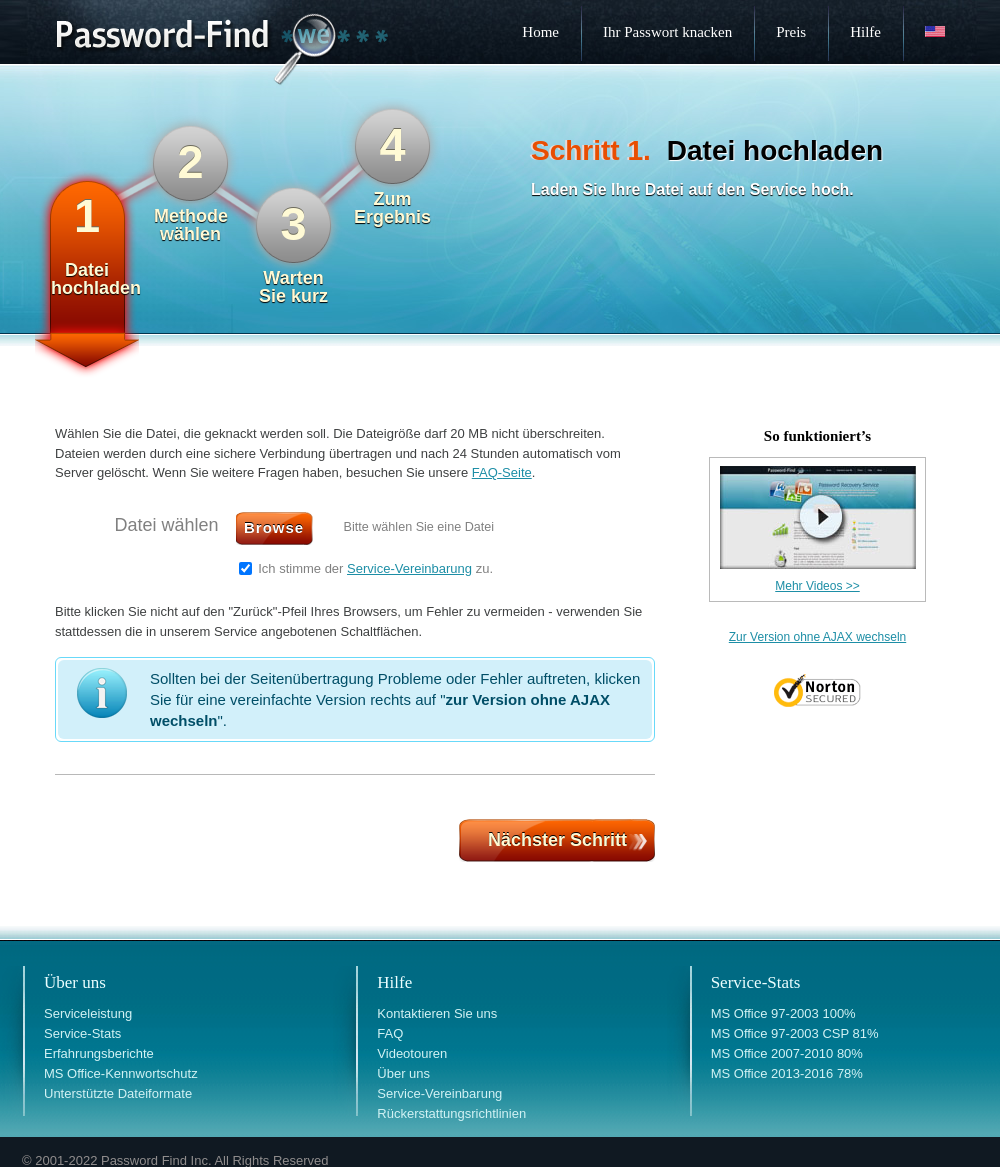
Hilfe (865, 32)
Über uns (403, 1073)
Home (540, 32)
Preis (791, 32)
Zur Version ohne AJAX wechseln (817, 637)
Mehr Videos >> (817, 586)
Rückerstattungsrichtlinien (451, 1113)
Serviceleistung (88, 1013)
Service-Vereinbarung (409, 568)
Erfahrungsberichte (99, 1053)
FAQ (390, 1033)
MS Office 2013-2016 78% (787, 1073)
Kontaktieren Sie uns (437, 1013)
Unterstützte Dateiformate (118, 1093)
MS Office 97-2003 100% (783, 1013)
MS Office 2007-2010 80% (787, 1053)
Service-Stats (82, 1033)
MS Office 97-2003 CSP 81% (795, 1033)
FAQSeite (502, 472)
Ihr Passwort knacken (667, 32)
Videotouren (412, 1053)
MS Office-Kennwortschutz (121, 1073)
